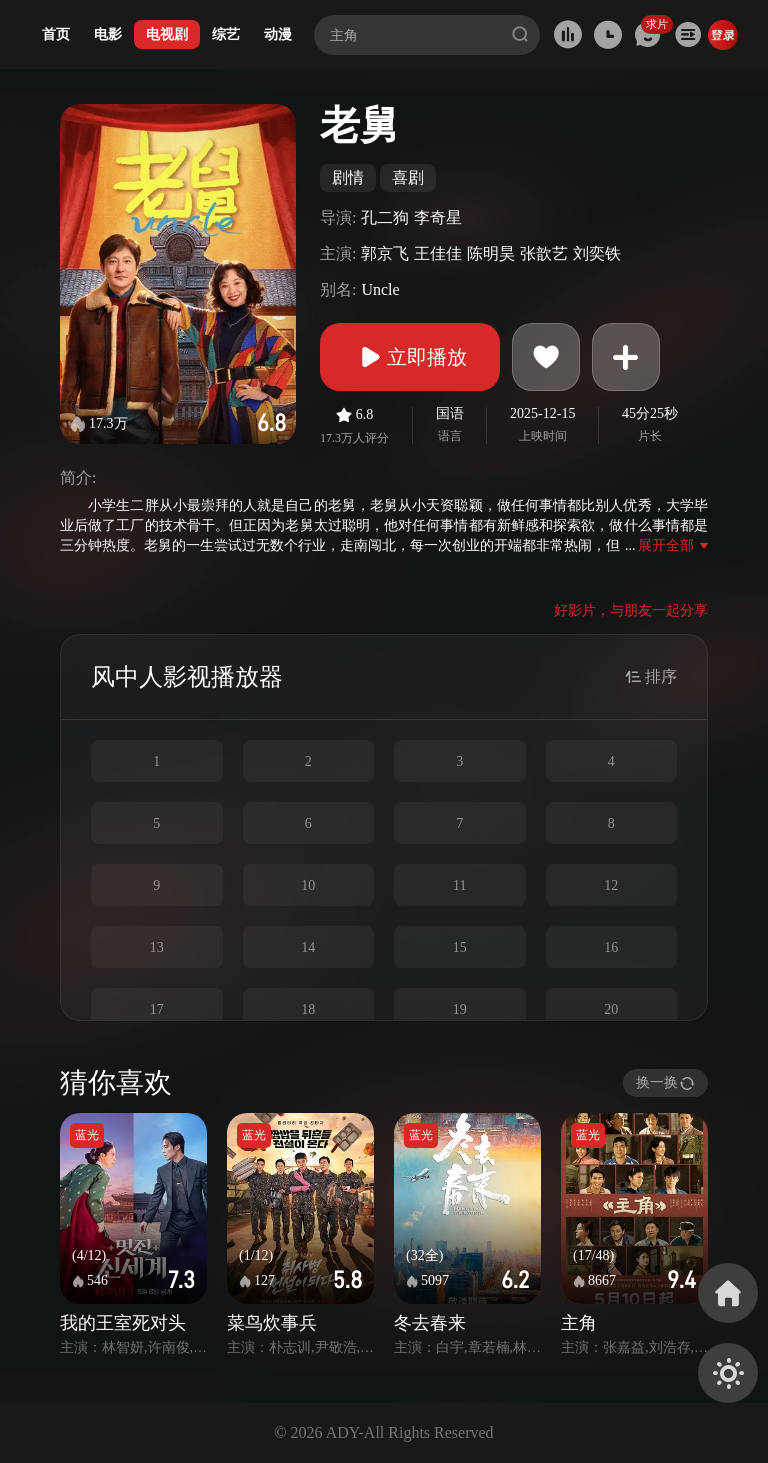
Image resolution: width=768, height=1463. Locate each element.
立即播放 (410, 357)
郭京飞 (385, 253)
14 (308, 947)
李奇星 (438, 217)
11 (459, 885)
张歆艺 (544, 253)
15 (460, 947)
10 (308, 885)
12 (611, 885)
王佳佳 (438, 253)
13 (157, 947)
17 (157, 1009)
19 (460, 1009)
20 (611, 1009)
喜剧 (408, 177)
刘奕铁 (597, 253)
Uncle (380, 289)
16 (611, 947)
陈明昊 (491, 253)
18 (308, 1009)
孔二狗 (385, 217)
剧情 (348, 177)
